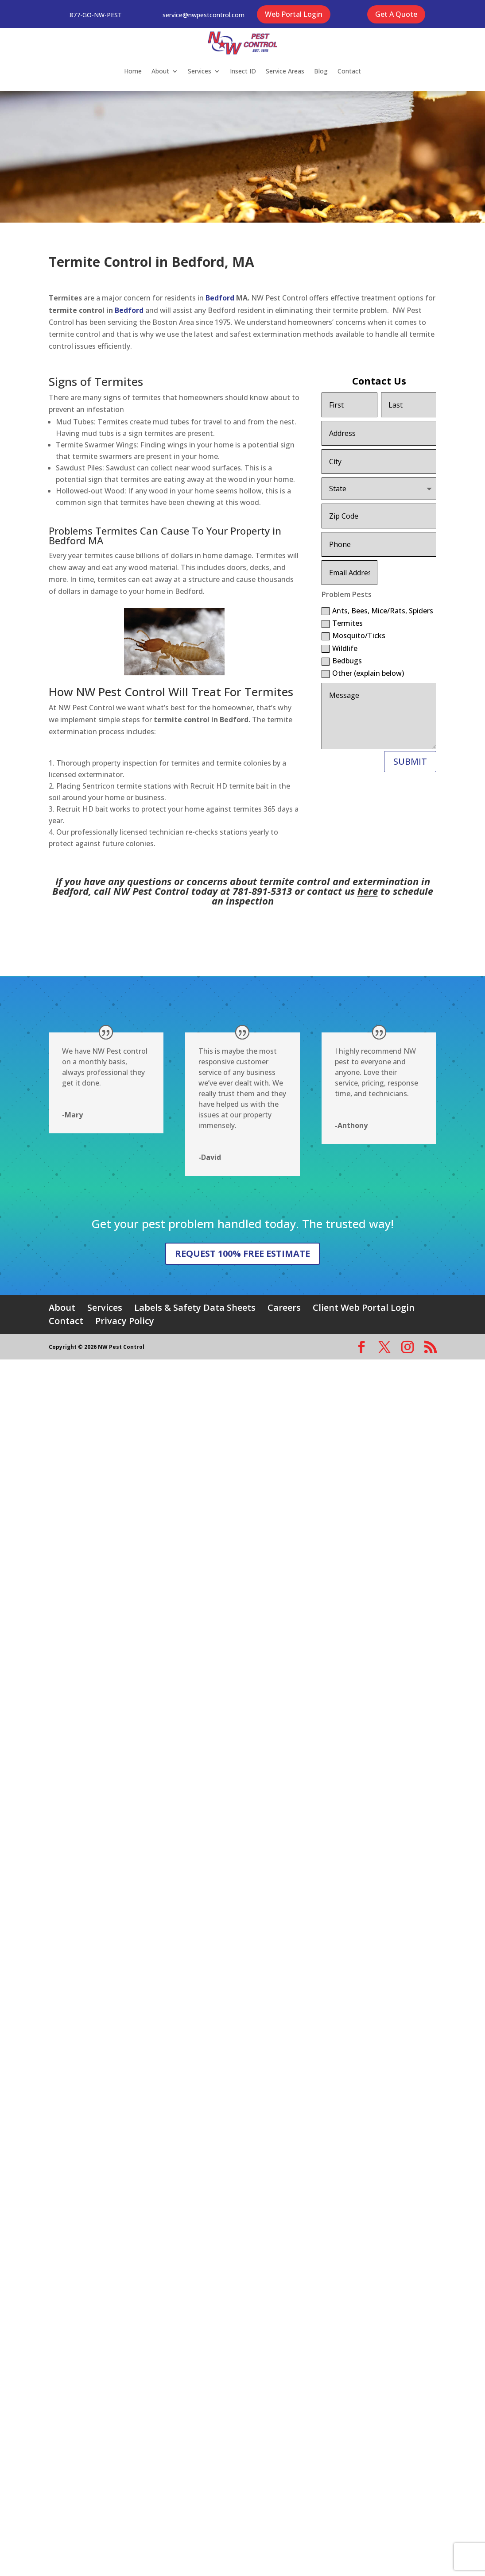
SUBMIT (410, 761)
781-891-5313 (262, 890)
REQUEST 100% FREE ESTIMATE (242, 1253)
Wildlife (339, 648)
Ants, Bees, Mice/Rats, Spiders (377, 611)
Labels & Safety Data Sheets (195, 1307)
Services (199, 71)
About (160, 71)
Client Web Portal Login (364, 1307)
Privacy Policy (124, 1321)
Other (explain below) (363, 673)
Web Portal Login (293, 14)
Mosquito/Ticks (353, 635)
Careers (284, 1307)
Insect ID (243, 71)
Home (133, 71)
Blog (321, 71)
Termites (342, 623)
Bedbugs (342, 661)
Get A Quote (396, 14)
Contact (349, 71)
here (367, 890)
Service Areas (285, 71)
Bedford (221, 298)
